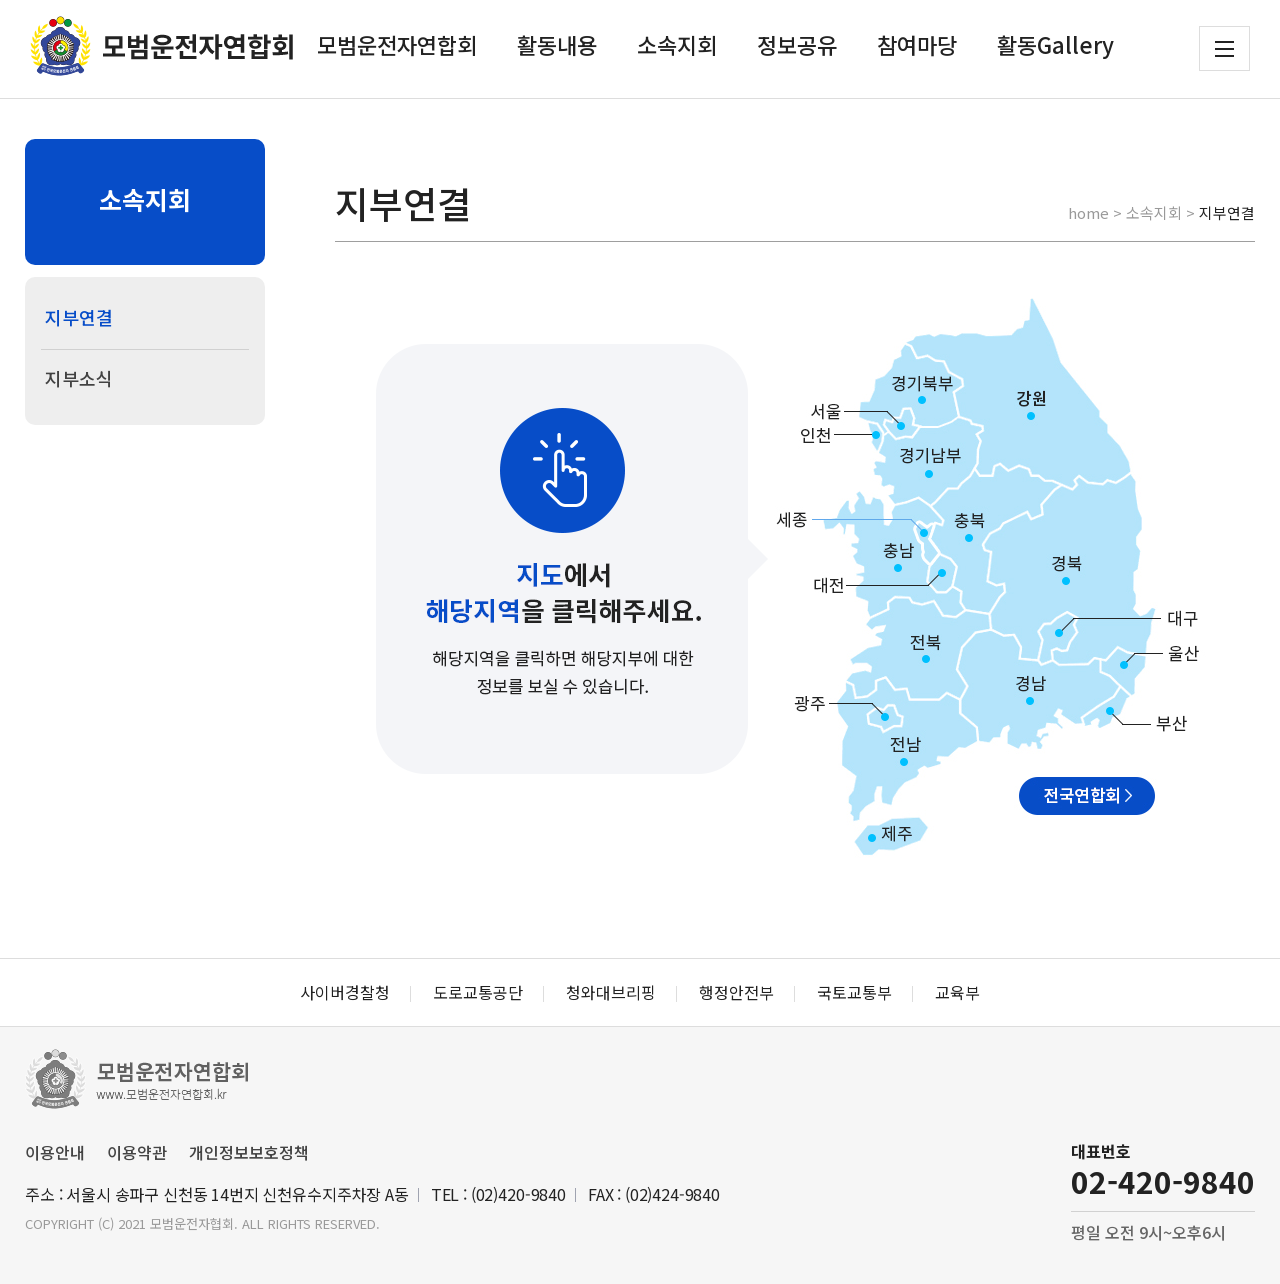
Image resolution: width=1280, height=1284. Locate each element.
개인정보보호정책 (249, 1152)
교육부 (957, 992)
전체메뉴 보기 (1224, 49)
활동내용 (557, 44)
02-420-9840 (1163, 1181)
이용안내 (55, 1152)
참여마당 (917, 44)
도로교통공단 (478, 992)
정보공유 (797, 44)
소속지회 (677, 44)
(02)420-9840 (518, 1194)
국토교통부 (854, 992)
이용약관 (137, 1152)
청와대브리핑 (611, 992)
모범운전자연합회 (397, 44)
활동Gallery (1055, 44)
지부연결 (79, 317)
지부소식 (79, 378)
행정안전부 (736, 992)
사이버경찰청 (345, 992)
